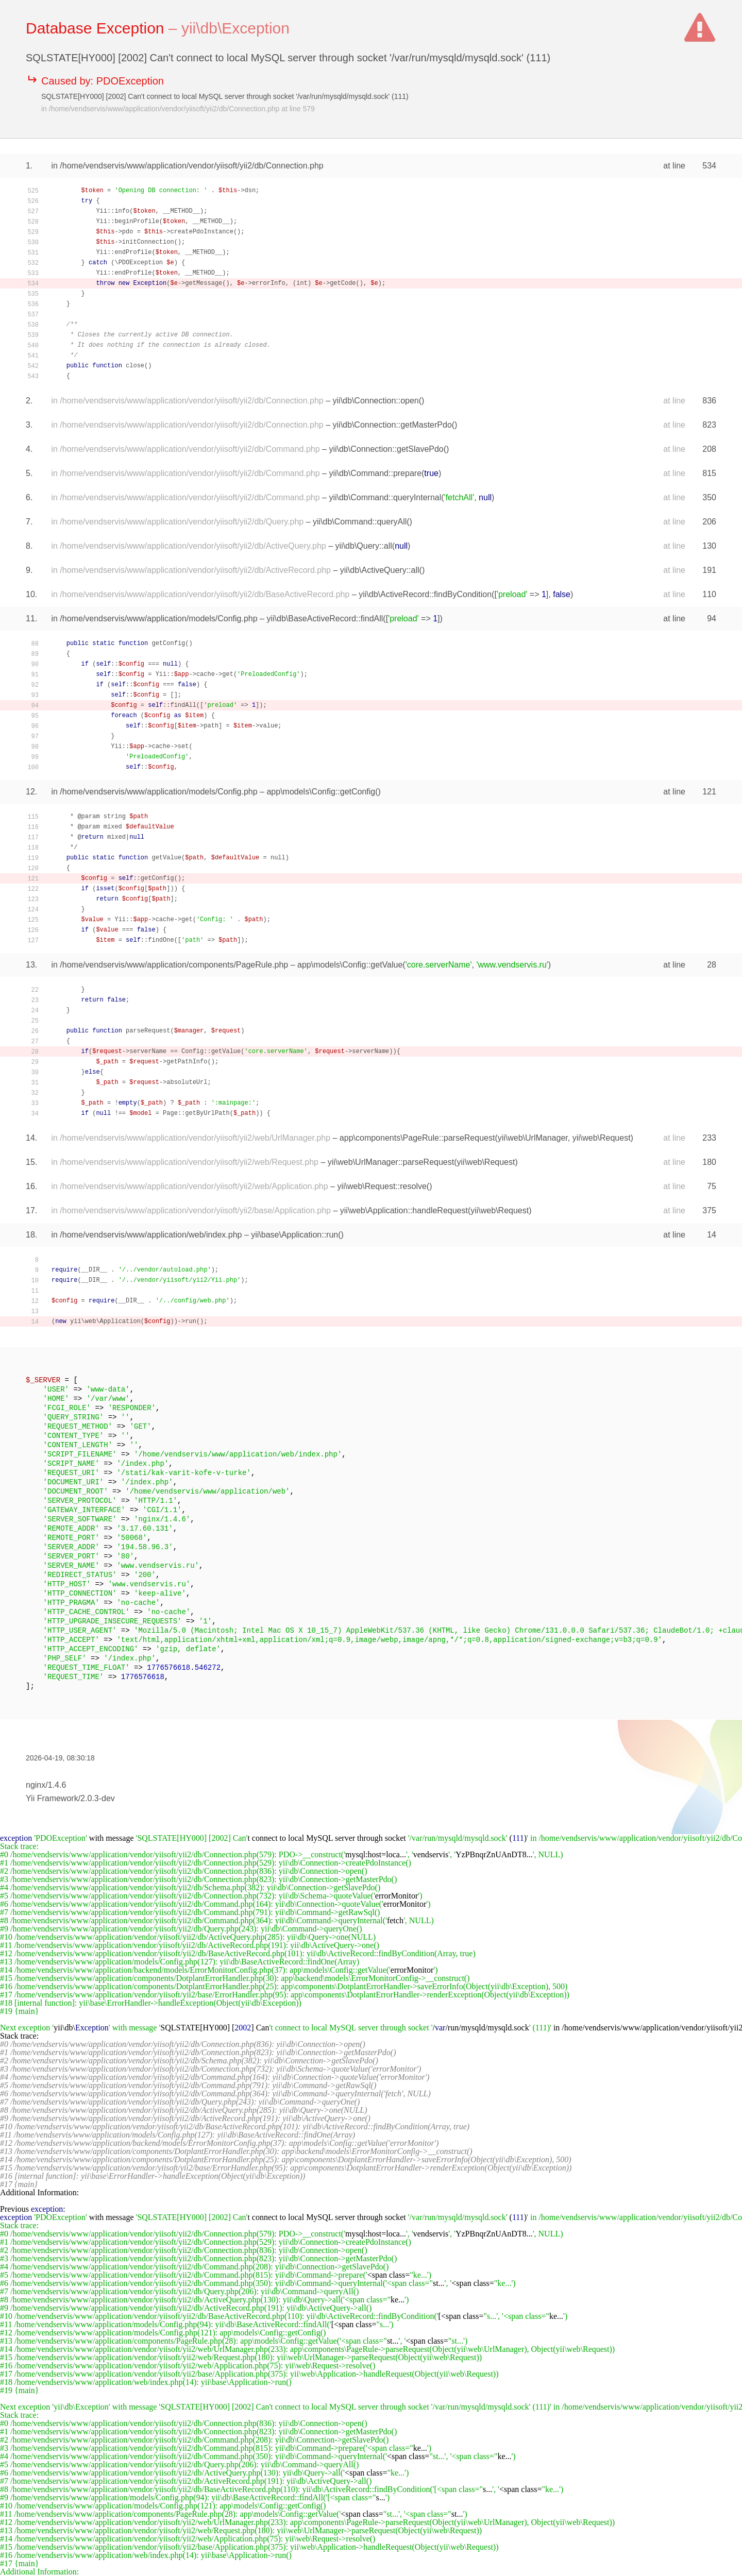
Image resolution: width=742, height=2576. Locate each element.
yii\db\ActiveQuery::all (379, 570)
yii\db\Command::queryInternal (385, 497)
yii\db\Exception (235, 28)
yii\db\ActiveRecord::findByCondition (425, 594)
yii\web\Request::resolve (381, 1186)
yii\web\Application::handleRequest (404, 1210)
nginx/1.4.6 (46, 1785)
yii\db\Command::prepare (375, 473)
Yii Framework (52, 1798)
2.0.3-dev (97, 1798)
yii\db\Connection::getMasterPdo (392, 424)
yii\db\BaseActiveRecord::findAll (324, 618)
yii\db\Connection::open (376, 400)
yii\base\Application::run (294, 1234)
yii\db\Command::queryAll (360, 521)
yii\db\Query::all (363, 545)
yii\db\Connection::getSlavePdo (386, 449)
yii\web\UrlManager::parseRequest (391, 1162)
